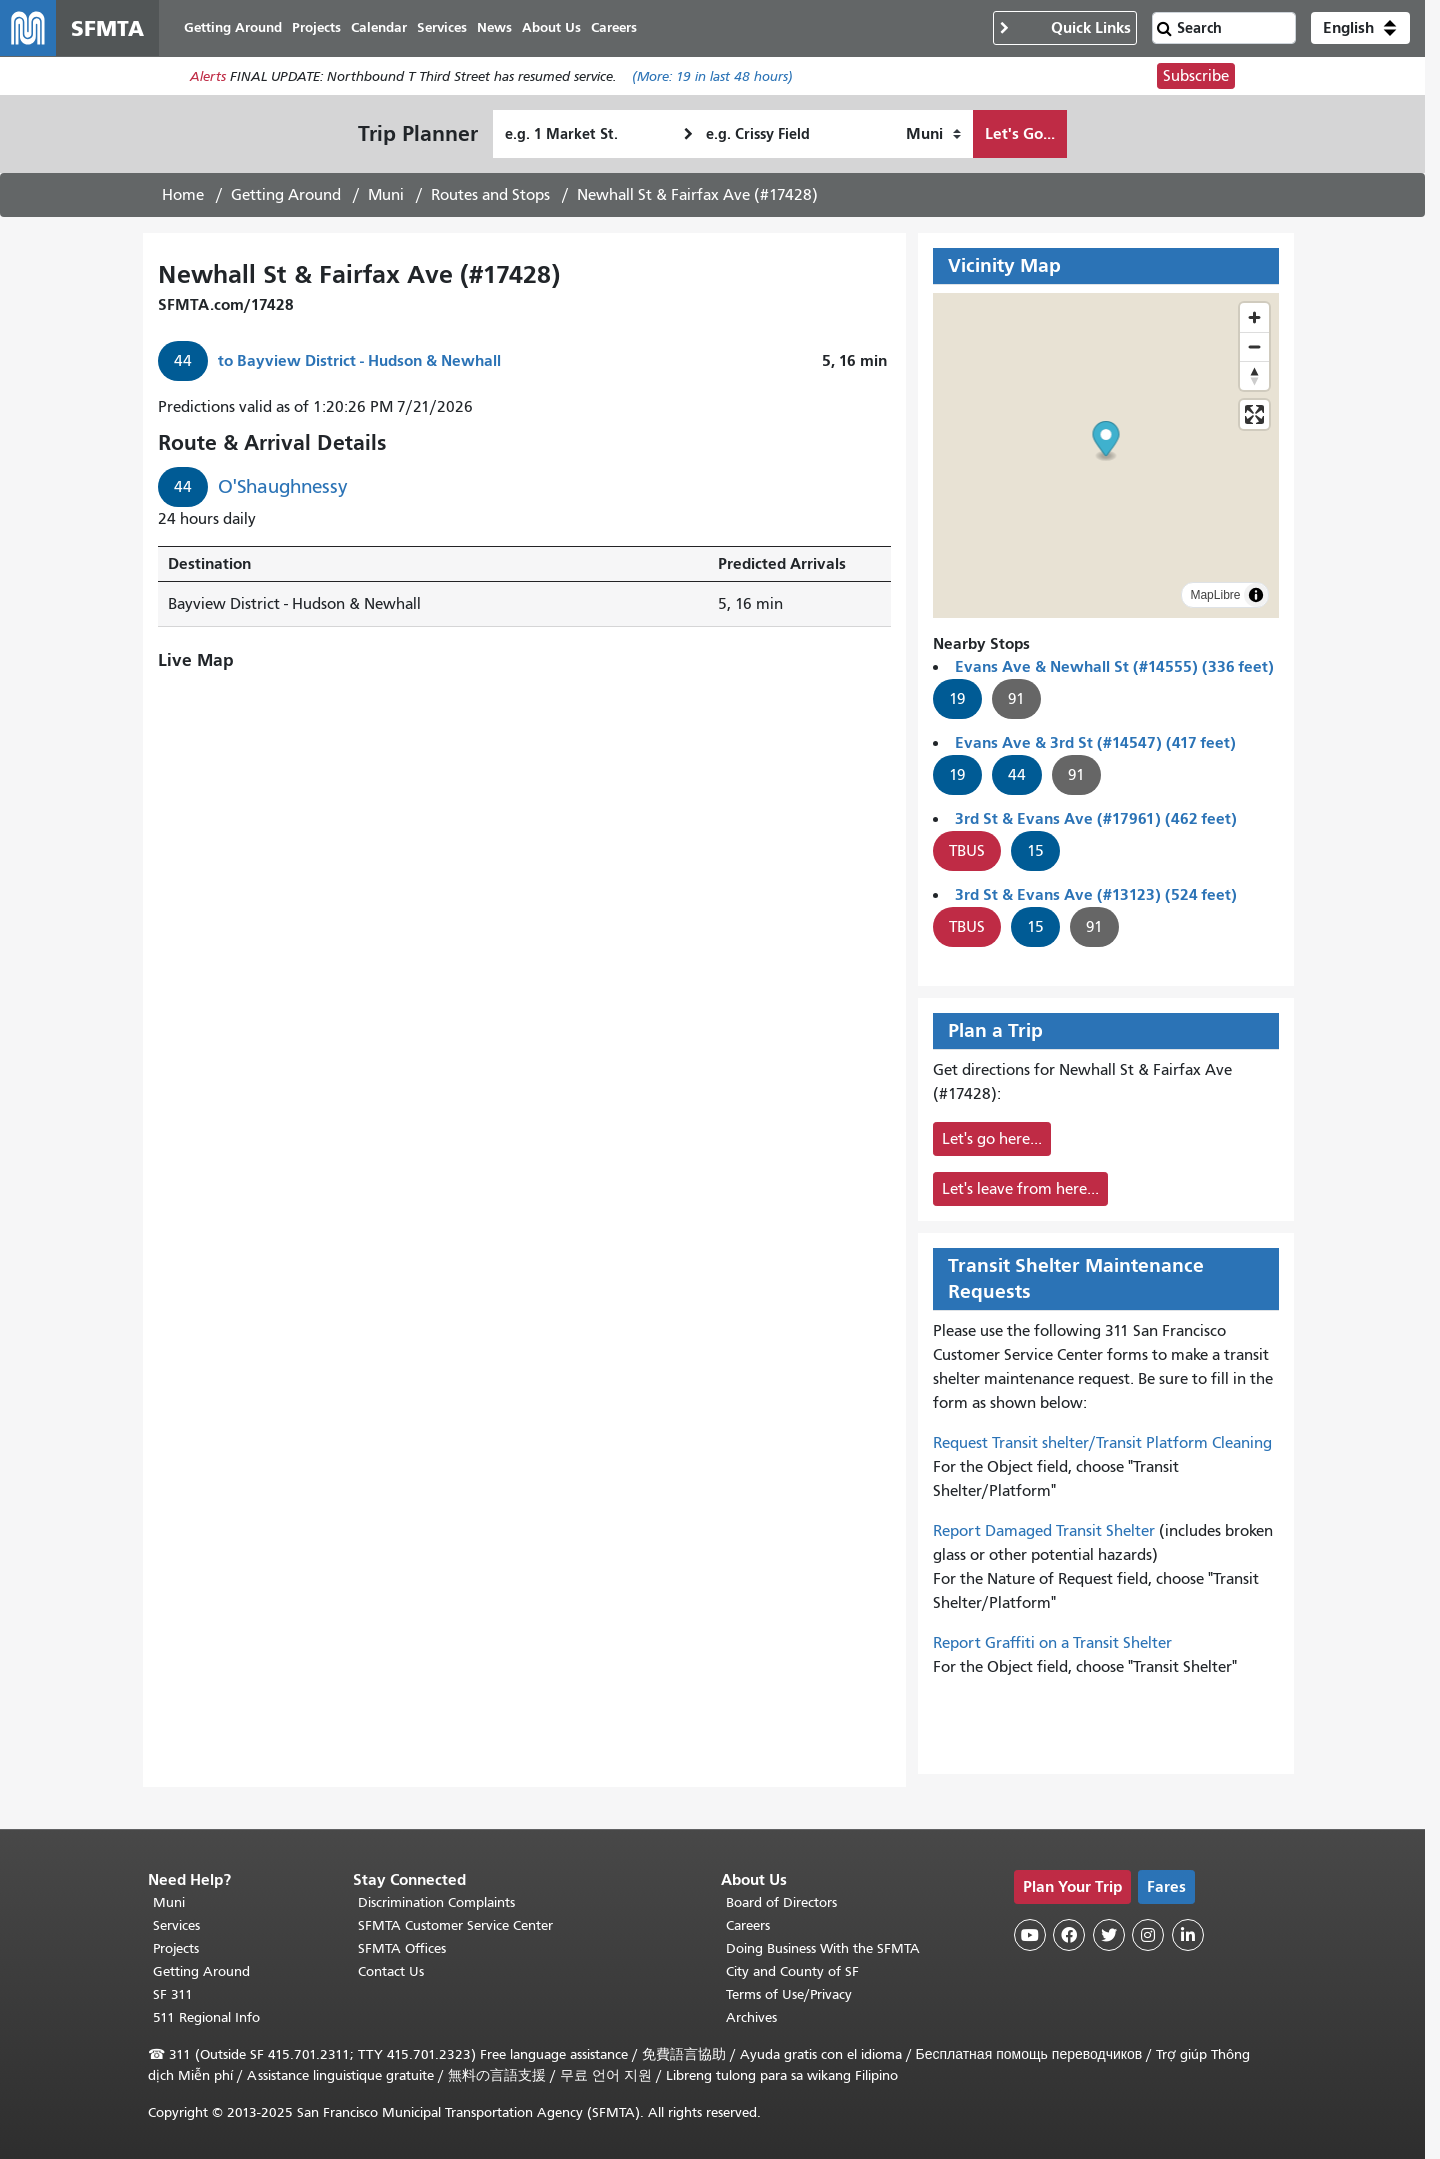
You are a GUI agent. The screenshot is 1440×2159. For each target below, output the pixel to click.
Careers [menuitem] (614, 27)
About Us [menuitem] (551, 27)
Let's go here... (992, 1139)
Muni (386, 195)
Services (176, 1925)
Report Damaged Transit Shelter (1044, 1531)
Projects (176, 1948)
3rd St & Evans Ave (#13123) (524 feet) (1096, 894)
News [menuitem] (494, 27)
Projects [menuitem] (316, 27)
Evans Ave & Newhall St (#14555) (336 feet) (1114, 666)
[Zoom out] (1254, 346)
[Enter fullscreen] (1254, 414)
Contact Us (391, 1971)
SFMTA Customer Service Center (455, 1925)
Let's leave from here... (1020, 1189)
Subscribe (1196, 76)
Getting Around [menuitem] (233, 27)
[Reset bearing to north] (1254, 375)
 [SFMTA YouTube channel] (1030, 1935)
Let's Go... (1020, 133)
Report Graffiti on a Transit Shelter (1052, 1643)
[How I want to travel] (933, 134)
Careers (748, 1925)
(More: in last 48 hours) (712, 76)
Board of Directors (781, 1902)
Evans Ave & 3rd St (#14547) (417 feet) (1095, 742)
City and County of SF (792, 1971)
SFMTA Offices (402, 1948)
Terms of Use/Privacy (789, 1994)
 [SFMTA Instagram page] (1148, 1935)
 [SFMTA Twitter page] (1109, 1935)
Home (183, 195)
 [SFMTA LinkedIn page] (1188, 1935)
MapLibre (1215, 595)
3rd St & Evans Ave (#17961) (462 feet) (1096, 818)
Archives (751, 2017)
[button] (1360, 28)
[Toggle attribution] (1256, 595)
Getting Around (286, 195)
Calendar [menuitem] (379, 27)
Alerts (208, 76)
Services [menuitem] (442, 27)
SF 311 (173, 1994)
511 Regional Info (206, 2017)
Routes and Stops (490, 195)
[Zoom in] (1254, 317)
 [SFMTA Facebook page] (1069, 1935)
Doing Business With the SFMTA (823, 1948)
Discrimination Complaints (436, 1902)
